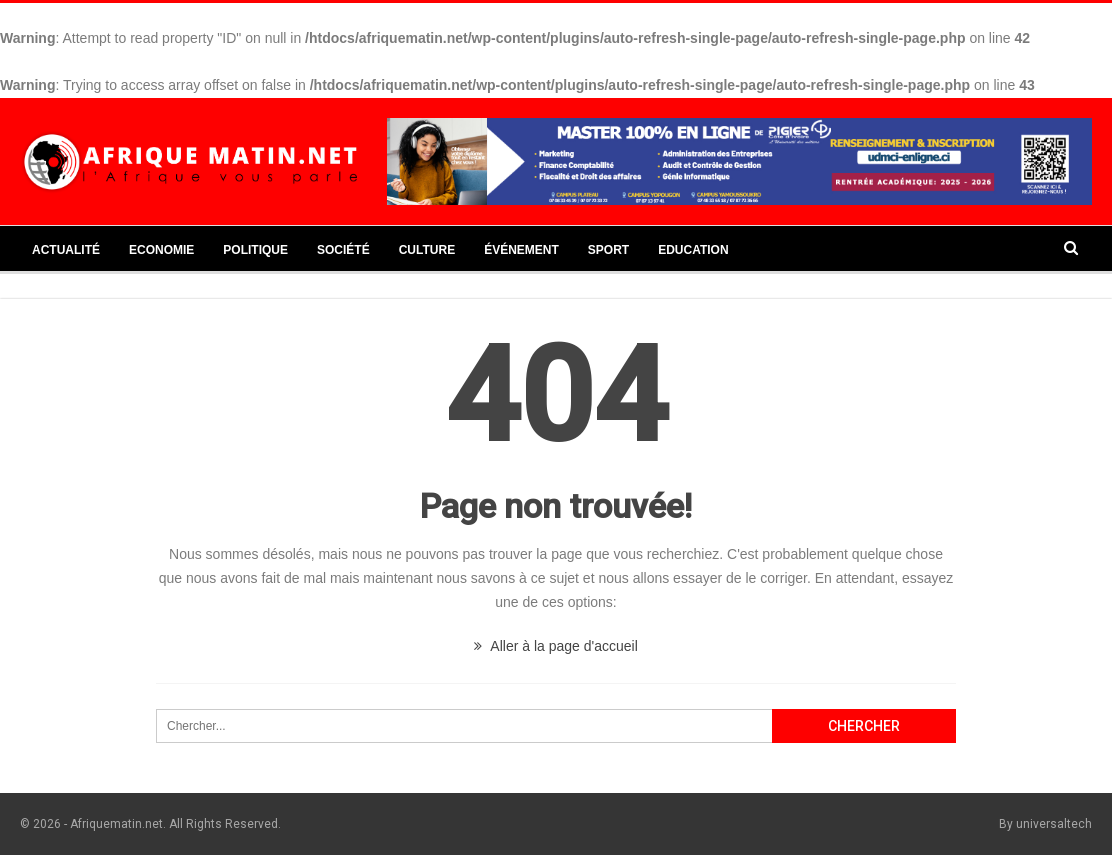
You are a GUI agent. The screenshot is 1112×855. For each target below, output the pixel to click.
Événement (521, 250)
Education (693, 250)
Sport (608, 250)
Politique (255, 250)
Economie (161, 250)
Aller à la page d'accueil (556, 646)
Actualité (66, 250)
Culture (427, 250)
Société (343, 250)
